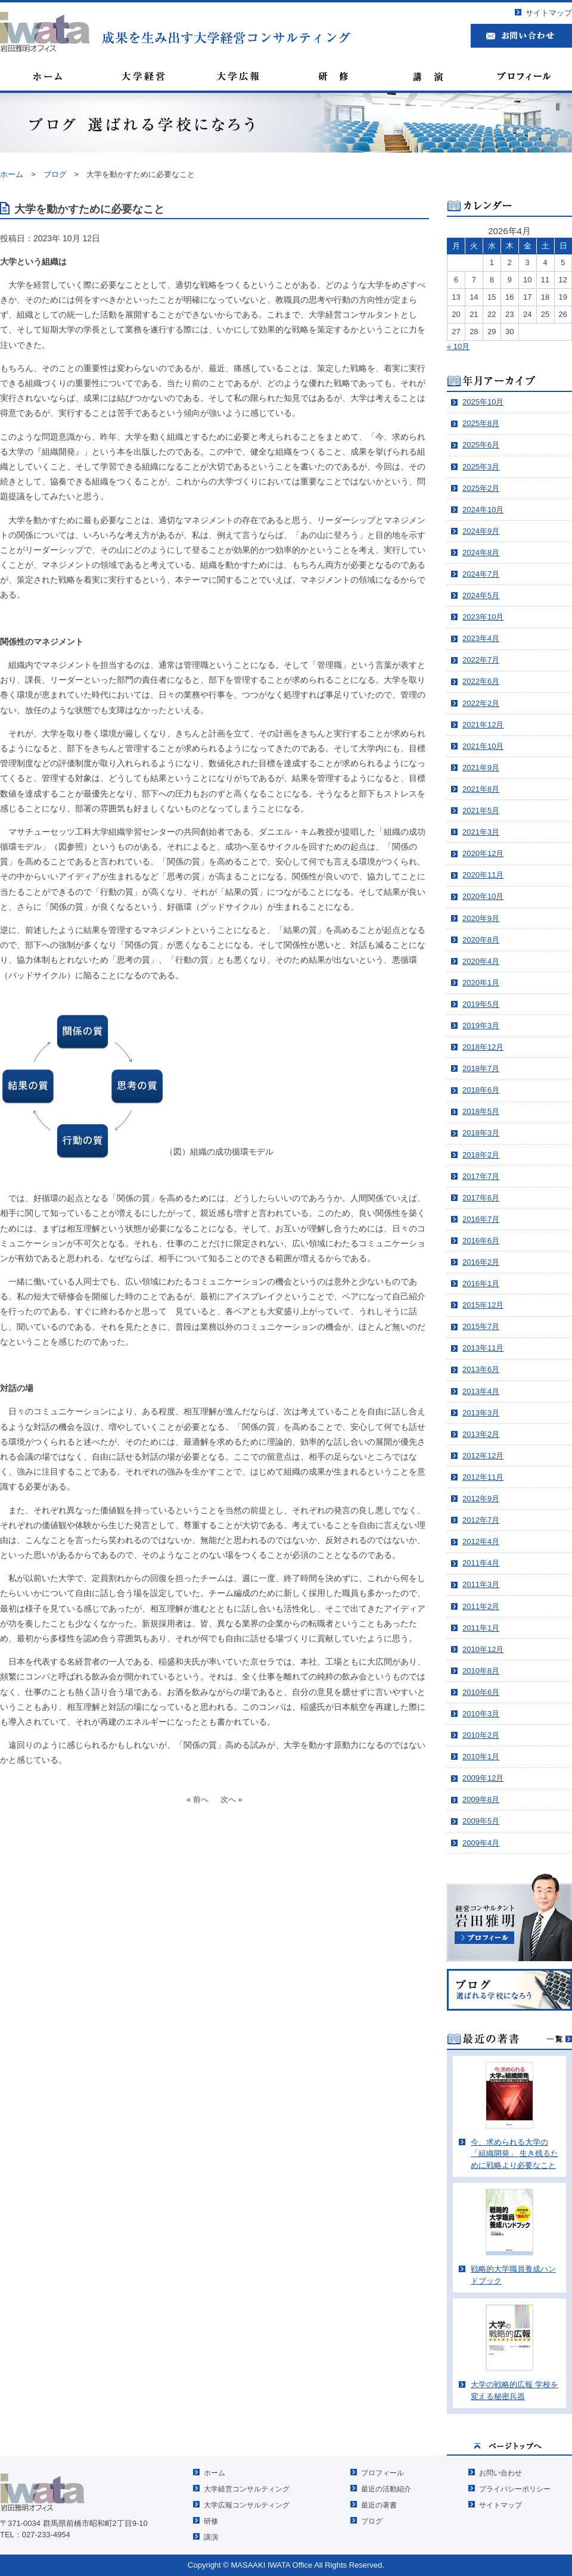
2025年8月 (480, 423)
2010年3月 (480, 1713)
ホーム (214, 2473)
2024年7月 (480, 574)
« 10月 (458, 346)
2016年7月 (480, 1219)
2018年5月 (480, 1111)
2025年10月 (482, 401)
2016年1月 (480, 1283)
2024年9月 (480, 531)
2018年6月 (480, 1089)
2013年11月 (482, 1347)
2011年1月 (480, 1627)
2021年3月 (480, 831)
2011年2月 (480, 1606)
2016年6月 (480, 1240)
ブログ (372, 2521)
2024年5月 (480, 595)
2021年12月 (482, 724)
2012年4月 (480, 1541)
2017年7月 (480, 1176)
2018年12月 (482, 1047)
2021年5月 (480, 810)
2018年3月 (480, 1132)
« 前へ (197, 1799)
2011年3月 (480, 1584)
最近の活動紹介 (386, 2489)
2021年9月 (480, 767)
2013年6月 (480, 1369)
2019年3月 (480, 1025)
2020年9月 (480, 918)
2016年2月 (480, 1262)
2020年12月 (482, 853)
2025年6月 (480, 444)
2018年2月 (480, 1154)
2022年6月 (480, 681)
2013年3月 (480, 1412)
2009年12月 (482, 1778)
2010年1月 (480, 1756)
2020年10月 (482, 896)
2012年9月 (480, 1498)
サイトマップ (549, 12)
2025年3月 (480, 466)
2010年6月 (480, 1692)
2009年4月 (480, 1842)
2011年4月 (480, 1562)
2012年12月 (482, 1455)
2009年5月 (480, 1820)
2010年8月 (480, 1670)
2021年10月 (482, 746)
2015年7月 (480, 1326)
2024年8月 (480, 552)
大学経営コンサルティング (247, 2489)
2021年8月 (480, 789)
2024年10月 (482, 509)
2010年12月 (482, 1649)
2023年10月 (482, 616)
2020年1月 (480, 982)
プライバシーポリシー (515, 2489)
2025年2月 (480, 488)
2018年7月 (480, 1068)
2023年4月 (480, 638)
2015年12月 (482, 1305)
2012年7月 (480, 1520)
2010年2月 (480, 1735)
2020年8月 (480, 939)
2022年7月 (480, 659)
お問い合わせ (500, 2473)
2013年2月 (480, 1434)
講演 (211, 2537)
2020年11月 (482, 874)
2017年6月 (480, 1197)
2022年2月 (480, 703)
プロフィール (382, 2473)
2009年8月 (480, 1799)
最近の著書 (379, 2505)
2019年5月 (480, 1004)
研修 (211, 2521)
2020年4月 (480, 961)
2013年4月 (480, 1391)
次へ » (231, 1799)
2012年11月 (482, 1477)
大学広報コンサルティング (247, 2505)
